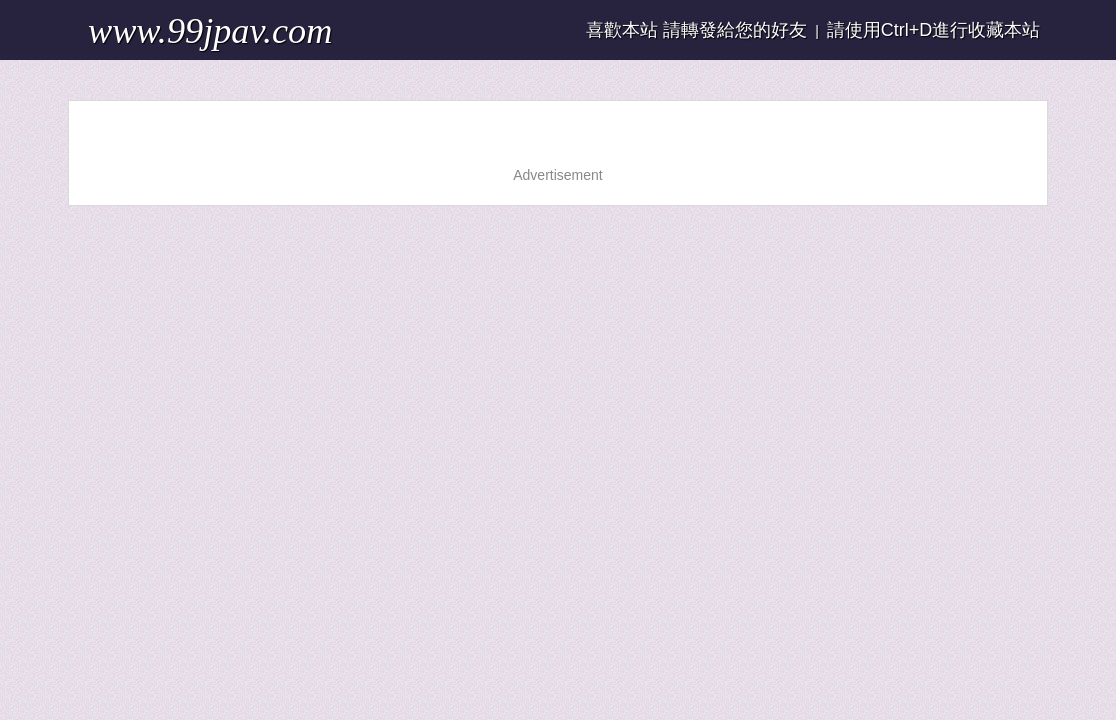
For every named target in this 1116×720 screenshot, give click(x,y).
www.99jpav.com (152, 24)
